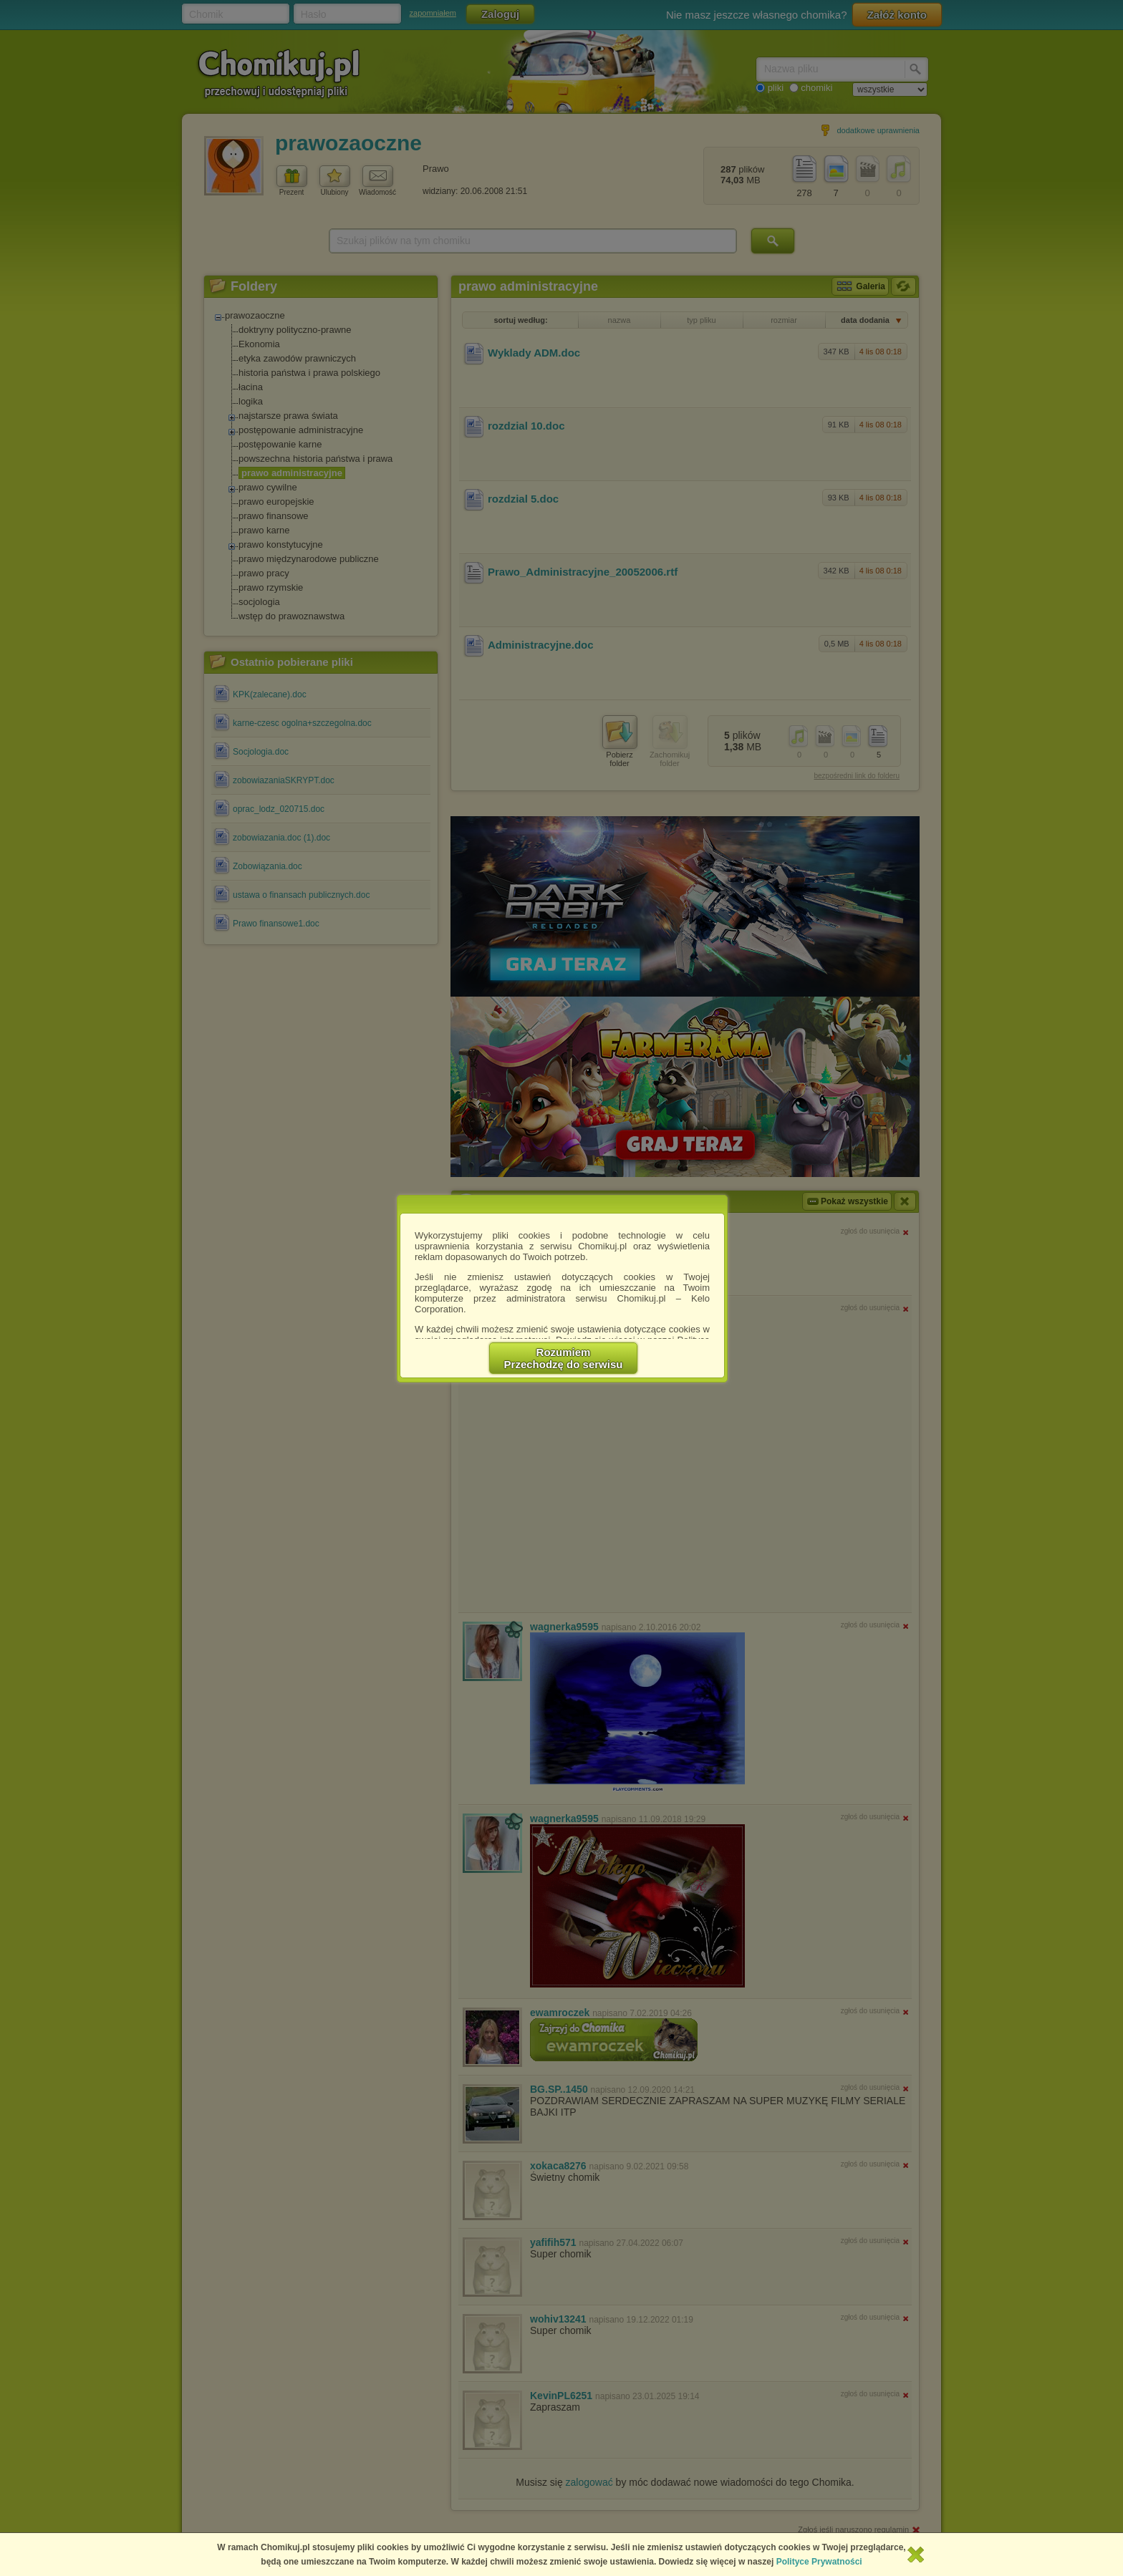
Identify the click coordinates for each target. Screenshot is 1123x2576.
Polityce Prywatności (819, 2562)
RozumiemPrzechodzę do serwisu (563, 1358)
